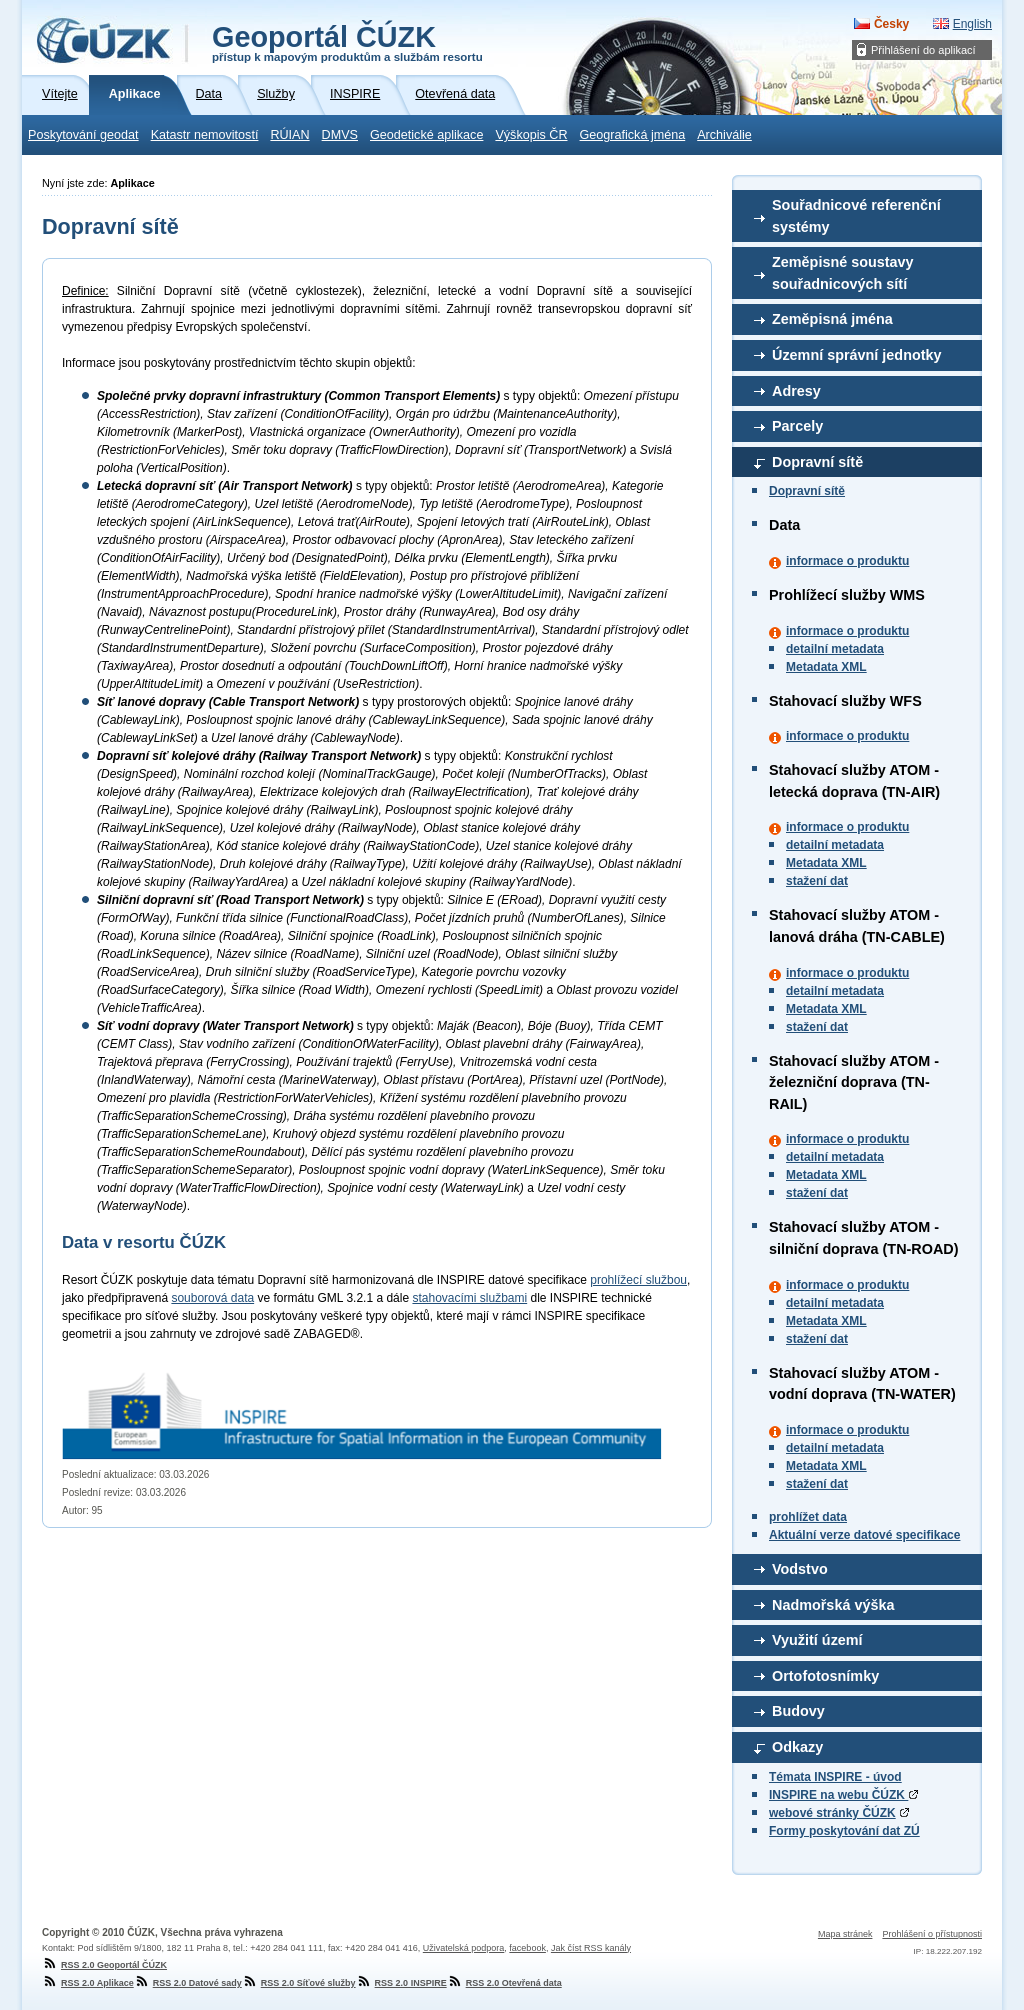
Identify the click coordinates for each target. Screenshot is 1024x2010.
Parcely (797, 426)
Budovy (798, 1711)
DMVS (340, 135)
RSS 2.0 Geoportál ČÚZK (104, 1965)
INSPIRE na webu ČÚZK (843, 1795)
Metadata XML (826, 667)
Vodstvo (800, 1569)
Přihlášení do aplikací (923, 50)
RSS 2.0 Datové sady (188, 1983)
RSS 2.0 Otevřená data (504, 1983)
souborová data (212, 1298)
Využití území (817, 1640)
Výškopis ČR (531, 135)
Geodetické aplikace (426, 135)
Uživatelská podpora (464, 1948)
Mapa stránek (845, 1934)
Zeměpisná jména (832, 319)
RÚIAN (289, 135)
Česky (891, 24)
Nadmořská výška (833, 1605)
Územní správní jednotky (857, 355)
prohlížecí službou (638, 1280)
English (972, 24)
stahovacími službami (469, 1298)
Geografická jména (633, 135)
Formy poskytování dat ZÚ (844, 1831)
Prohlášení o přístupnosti (932, 1934)
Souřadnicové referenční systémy (856, 216)
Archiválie (724, 135)
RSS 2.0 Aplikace (88, 1983)
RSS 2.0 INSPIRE (401, 1983)
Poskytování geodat (83, 135)
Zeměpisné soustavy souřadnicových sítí (843, 273)
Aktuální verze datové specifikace (864, 1535)
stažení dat (817, 881)
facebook (527, 1948)
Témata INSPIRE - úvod (835, 1777)
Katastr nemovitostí (205, 135)
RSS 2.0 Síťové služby (299, 1983)
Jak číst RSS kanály (591, 1948)
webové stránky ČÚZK (832, 1813)
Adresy (796, 391)
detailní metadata (835, 649)
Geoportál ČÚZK (347, 42)
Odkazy (797, 1747)
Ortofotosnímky (825, 1676)
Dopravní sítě (817, 462)
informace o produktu (847, 561)
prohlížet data (808, 1517)
